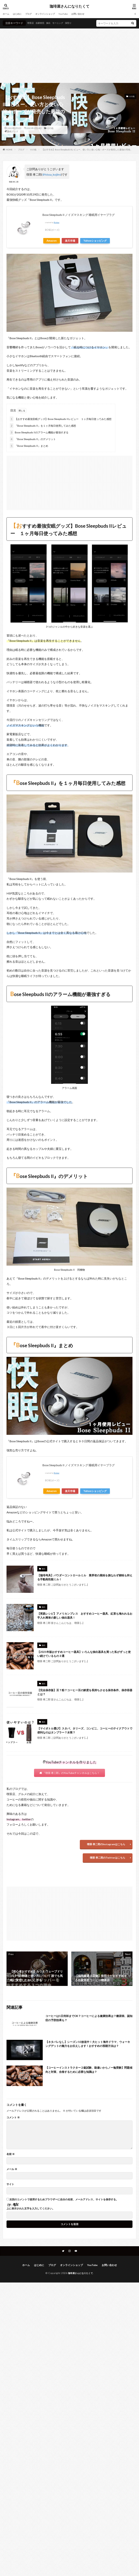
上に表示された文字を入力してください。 (31, 2212)
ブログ (31, 13)
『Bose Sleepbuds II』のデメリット (33, 439)
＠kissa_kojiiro (51, 174)
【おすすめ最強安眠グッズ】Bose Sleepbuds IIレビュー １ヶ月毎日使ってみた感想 (60, 418)
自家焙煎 (42, 22)
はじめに (19, 13)
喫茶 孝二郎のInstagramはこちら (104, 1845)
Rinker (56, 222)
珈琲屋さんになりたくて (69, 6)
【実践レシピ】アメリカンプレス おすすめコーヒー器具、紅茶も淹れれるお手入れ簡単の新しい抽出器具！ (83, 1616)
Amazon (52, 240)
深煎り (74, 22)
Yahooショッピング (95, 240)
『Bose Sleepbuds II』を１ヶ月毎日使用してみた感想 (43, 425)
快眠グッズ (12, 131)
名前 (11, 2158)
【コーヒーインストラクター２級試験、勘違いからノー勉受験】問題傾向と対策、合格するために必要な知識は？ (88, 2074)
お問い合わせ (87, 13)
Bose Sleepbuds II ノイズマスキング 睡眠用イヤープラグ (78, 214)
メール (12, 2173)
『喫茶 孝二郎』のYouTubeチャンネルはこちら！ (71, 1773)
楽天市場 (70, 240)
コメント (13, 2121)
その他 (50, 128)
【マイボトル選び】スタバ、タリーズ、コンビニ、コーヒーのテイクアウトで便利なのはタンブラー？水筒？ (83, 1731)
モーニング (62, 22)
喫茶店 (31, 22)
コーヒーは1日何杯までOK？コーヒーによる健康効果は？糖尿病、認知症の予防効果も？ (86, 2022)
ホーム (6, 13)
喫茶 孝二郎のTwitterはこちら (105, 1860)
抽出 (51, 22)
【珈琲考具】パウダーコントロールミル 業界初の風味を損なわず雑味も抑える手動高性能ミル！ (83, 1577)
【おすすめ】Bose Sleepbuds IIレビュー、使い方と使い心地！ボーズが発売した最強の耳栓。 (87, 149)
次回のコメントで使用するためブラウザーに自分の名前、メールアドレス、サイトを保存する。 (63, 2203)
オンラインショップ (50, 13)
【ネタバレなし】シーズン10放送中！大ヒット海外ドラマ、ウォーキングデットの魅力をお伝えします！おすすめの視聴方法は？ (87, 2048)
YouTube (70, 13)
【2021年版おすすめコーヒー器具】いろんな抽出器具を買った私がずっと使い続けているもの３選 (84, 1654)
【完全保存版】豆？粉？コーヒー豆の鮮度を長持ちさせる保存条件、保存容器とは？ (83, 1692)
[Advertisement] (69, 55)
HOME (9, 149)
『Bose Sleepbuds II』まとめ (29, 445)
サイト (10, 2188)
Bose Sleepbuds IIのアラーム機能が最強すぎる (39, 432)
